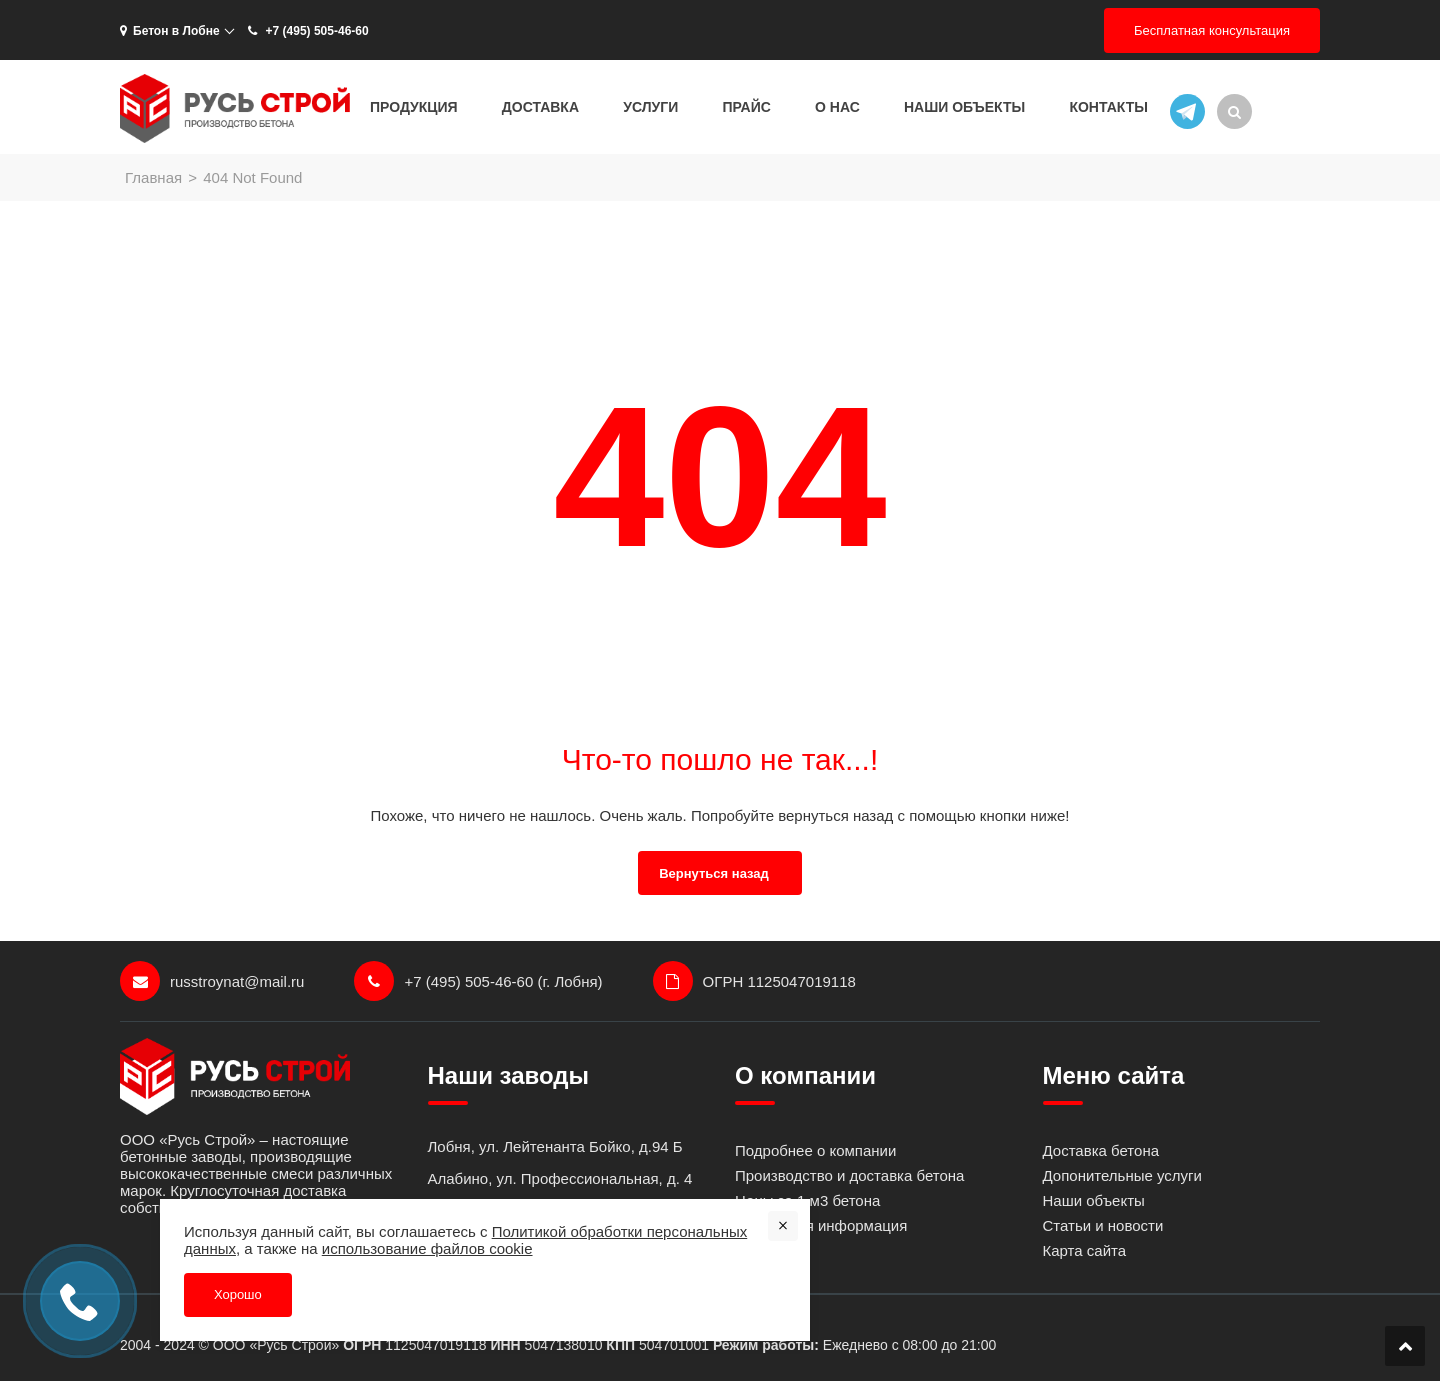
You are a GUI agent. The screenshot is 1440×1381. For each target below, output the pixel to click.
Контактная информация (821, 1225)
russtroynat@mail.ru (212, 981)
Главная (153, 177)
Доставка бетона (1101, 1150)
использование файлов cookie (427, 1248)
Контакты (1108, 107)
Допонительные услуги (1122, 1175)
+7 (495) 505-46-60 (307, 31)
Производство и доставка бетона (849, 1175)
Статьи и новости (1103, 1225)
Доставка (540, 107)
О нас (837, 107)
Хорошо (238, 1294)
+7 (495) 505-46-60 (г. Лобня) (478, 981)
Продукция (414, 107)
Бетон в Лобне (170, 31)
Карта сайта (1085, 1250)
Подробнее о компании (815, 1150)
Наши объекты (964, 107)
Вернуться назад (714, 873)
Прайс (746, 107)
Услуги (650, 107)
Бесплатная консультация (1212, 30)
